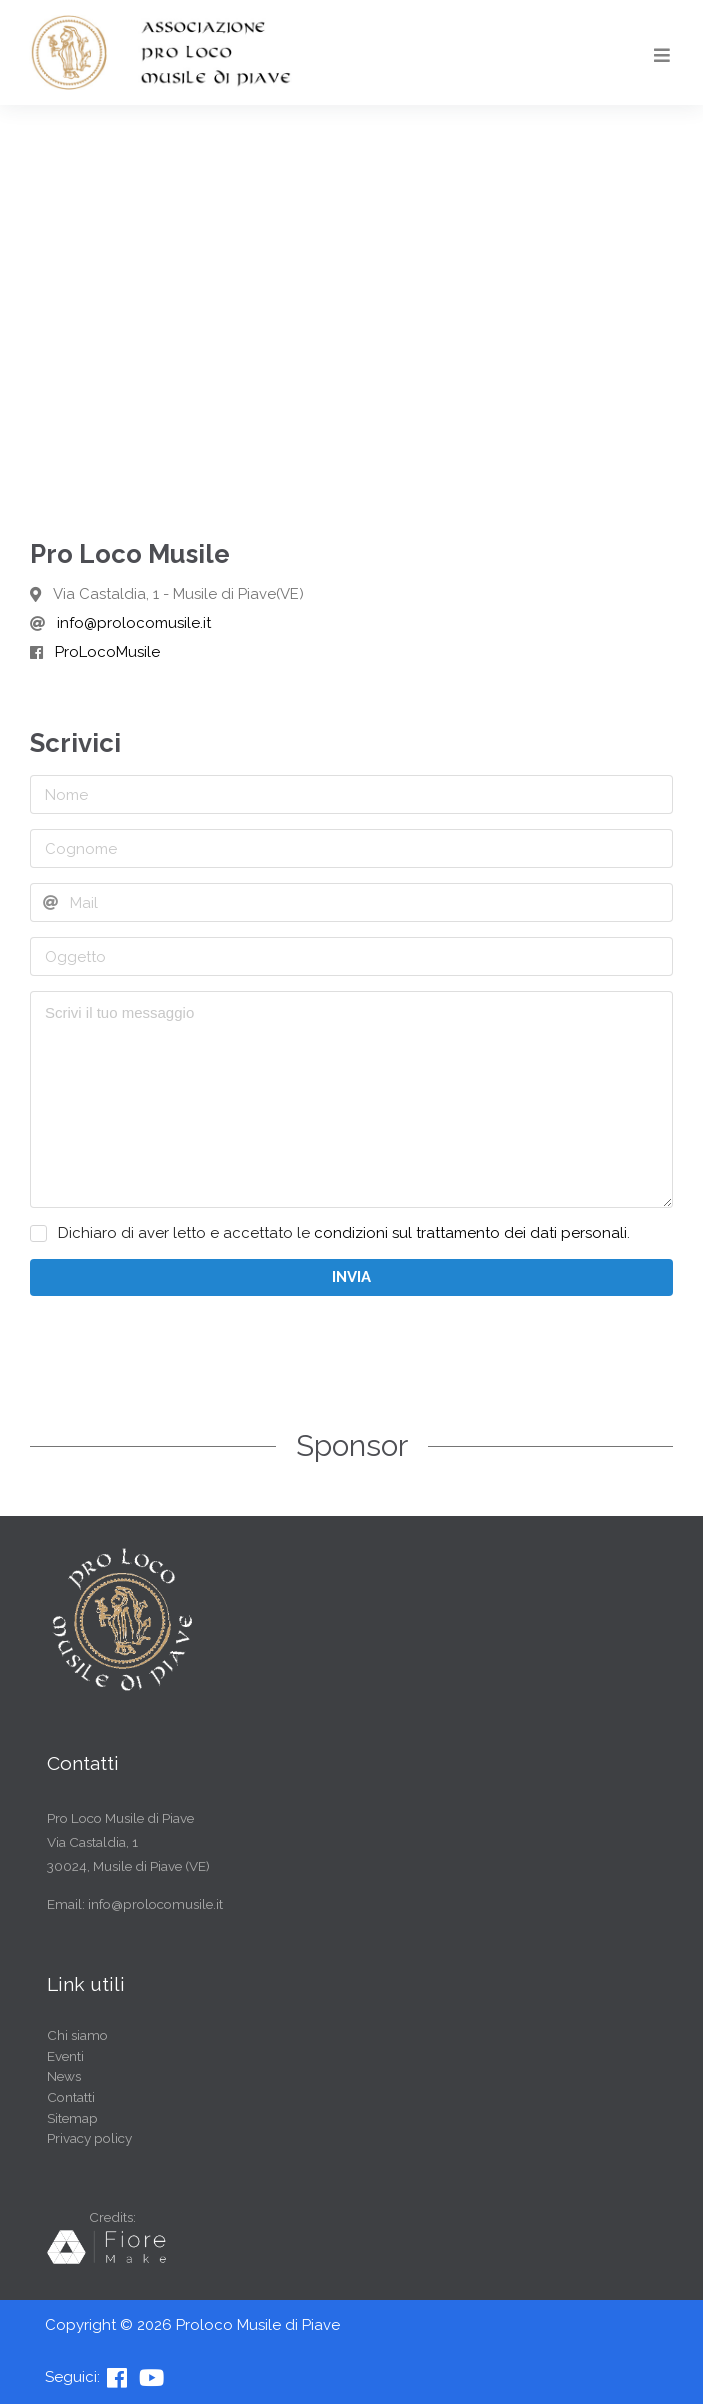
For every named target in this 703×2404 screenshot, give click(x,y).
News (64, 2076)
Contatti (71, 2097)
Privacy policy (89, 2138)
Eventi (65, 2056)
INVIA (351, 1277)
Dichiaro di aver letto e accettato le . (344, 1233)
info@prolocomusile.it (134, 623)
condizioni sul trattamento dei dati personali (470, 1233)
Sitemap (72, 2118)
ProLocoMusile (107, 652)
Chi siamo (77, 2035)
